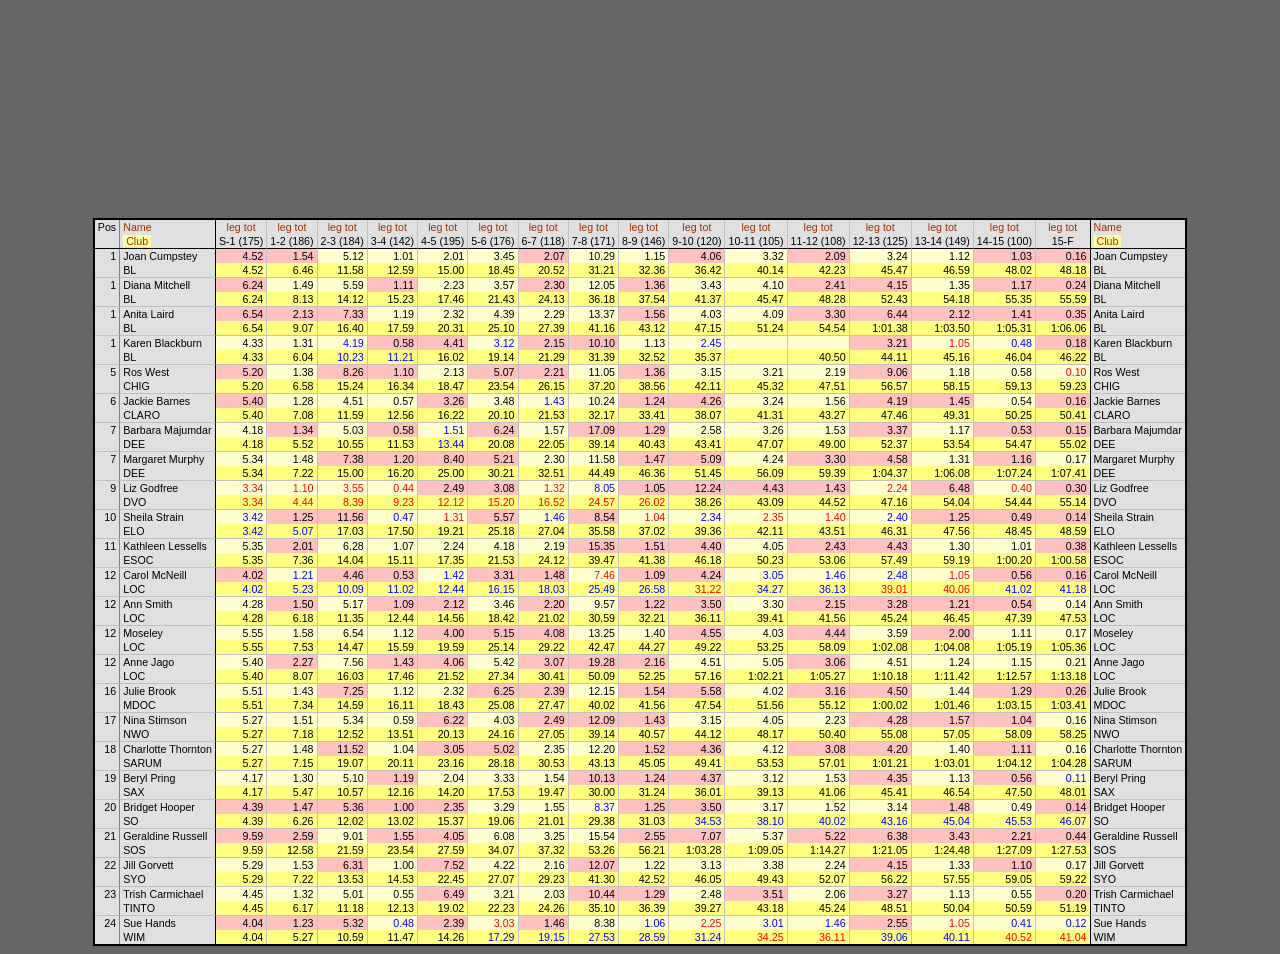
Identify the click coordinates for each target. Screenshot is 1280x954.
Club (137, 241)
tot (250, 227)
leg (234, 227)
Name (137, 227)
